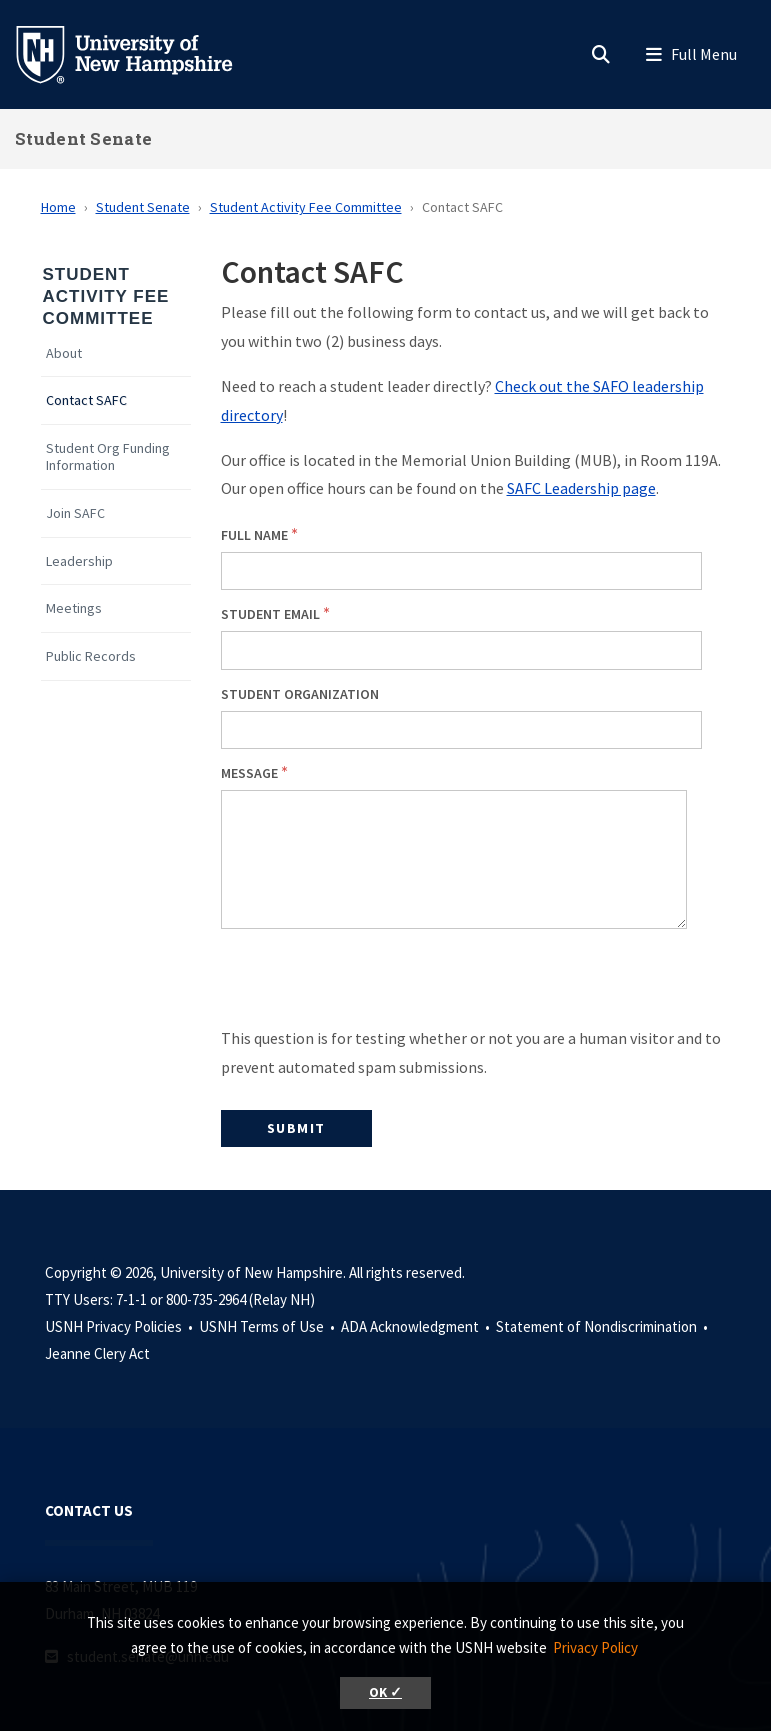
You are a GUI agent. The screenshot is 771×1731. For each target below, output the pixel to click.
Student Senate (83, 138)
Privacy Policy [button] (595, 1647)
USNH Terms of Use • (268, 1326)
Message (249, 773)
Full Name (254, 535)
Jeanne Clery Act (97, 1353)
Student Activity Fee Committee (306, 207)
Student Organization (300, 694)
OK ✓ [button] (385, 1692)
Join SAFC (75, 513)
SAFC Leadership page (581, 488)
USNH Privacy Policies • (120, 1326)
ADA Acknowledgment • (417, 1326)
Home (58, 207)
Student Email (270, 614)
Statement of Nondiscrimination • (603, 1326)
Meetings (74, 608)
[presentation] (373, 985)
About (64, 353)
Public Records (91, 656)
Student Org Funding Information (108, 457)
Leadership (79, 561)
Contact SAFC (86, 400)
